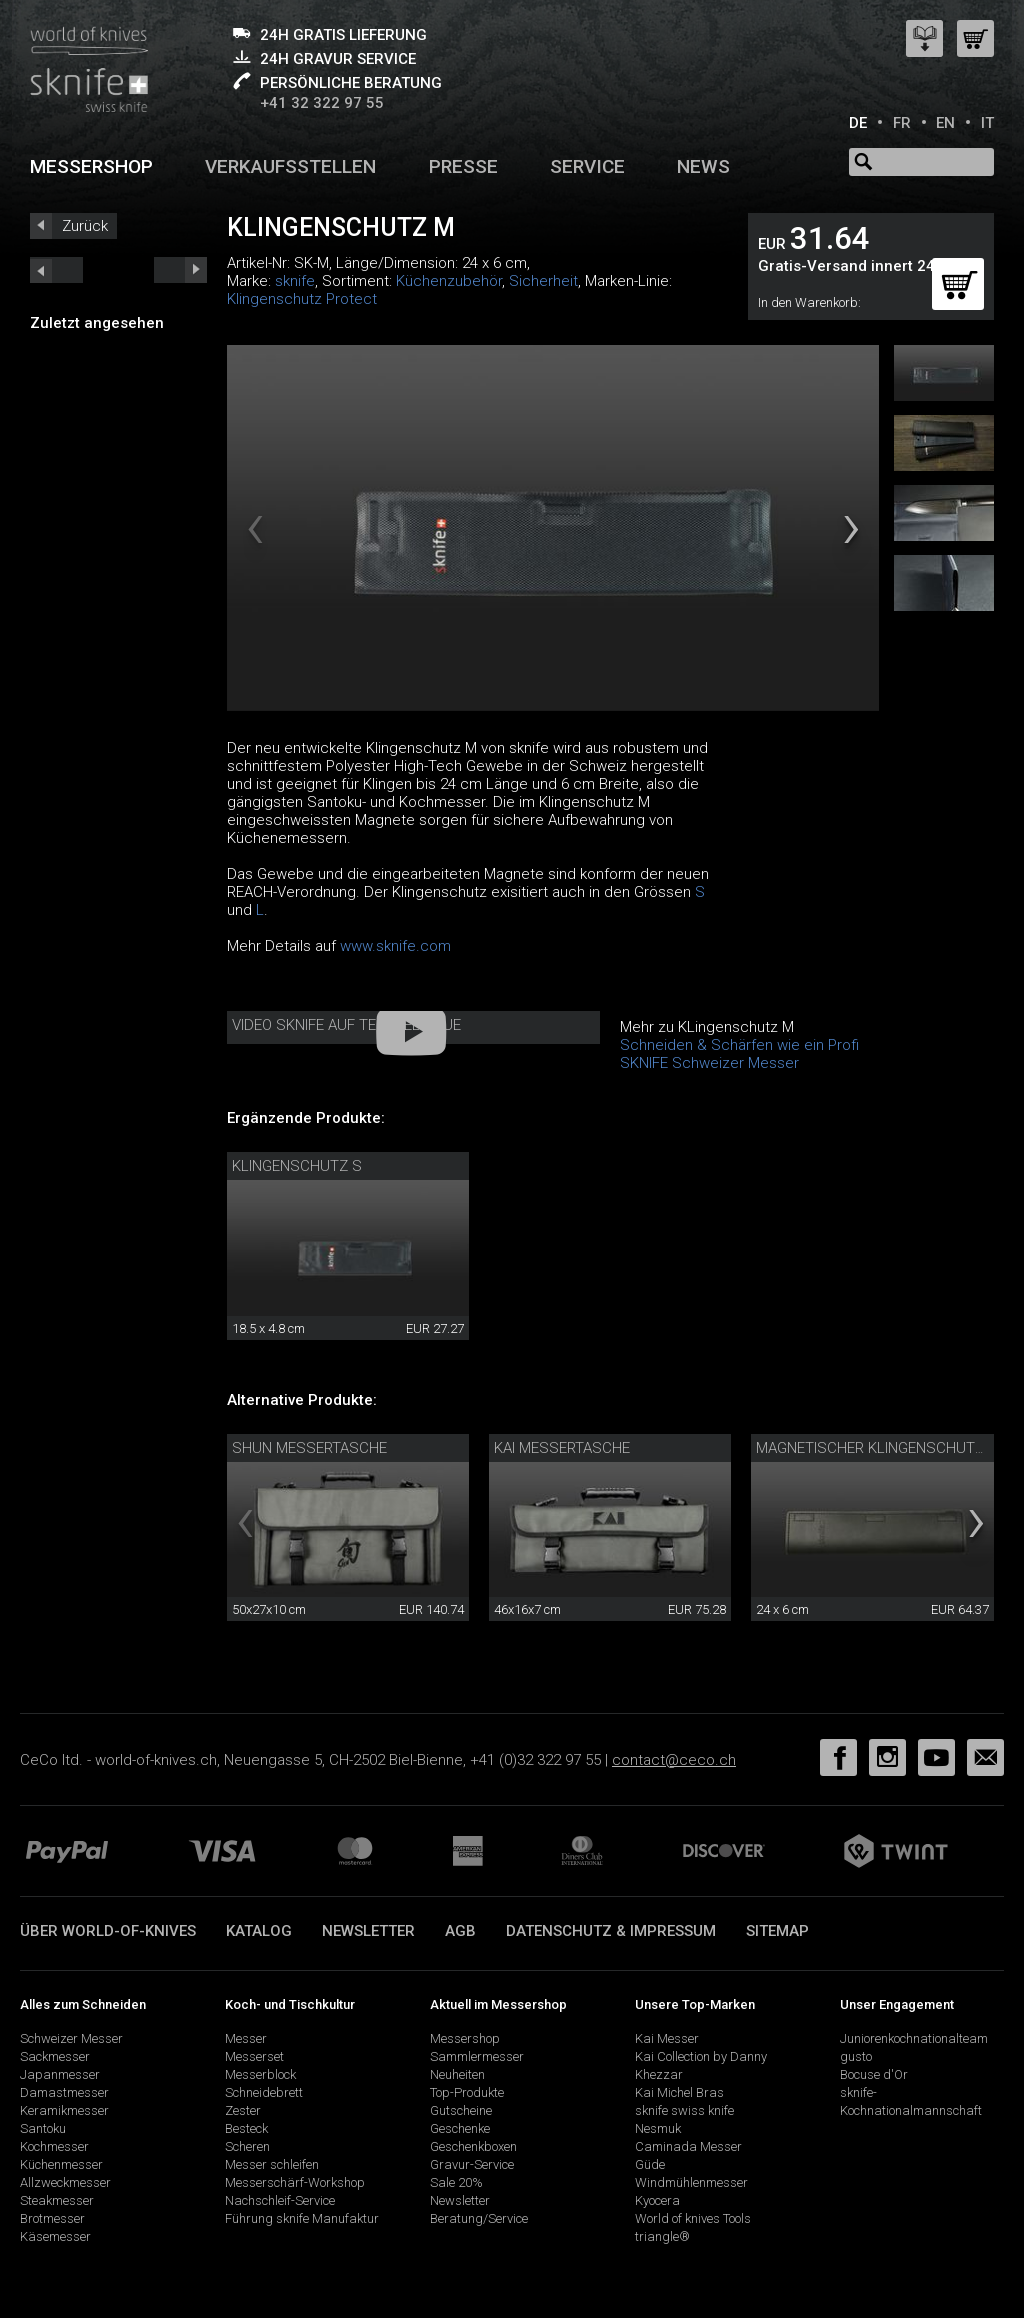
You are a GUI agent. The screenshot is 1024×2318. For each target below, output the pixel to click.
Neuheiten (457, 2074)
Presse (463, 166)
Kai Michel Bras (679, 2092)
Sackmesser (55, 2056)
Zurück (85, 226)
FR (902, 123)
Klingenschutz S (297, 1166)
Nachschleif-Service (280, 2200)
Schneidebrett (264, 2092)
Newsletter (368, 1931)
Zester (243, 2110)
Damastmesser (64, 2092)
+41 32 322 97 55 (322, 103)
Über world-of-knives (108, 1931)
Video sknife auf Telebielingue (346, 1025)
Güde (650, 2164)
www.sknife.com (395, 946)
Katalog (259, 1931)
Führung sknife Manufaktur (302, 2218)
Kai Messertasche (562, 1448)
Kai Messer (667, 2038)
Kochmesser (54, 2146)
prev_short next (180, 270)
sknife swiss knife (684, 2110)
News (703, 166)
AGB (460, 1931)
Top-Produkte (467, 2092)
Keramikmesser (64, 2110)
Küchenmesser (61, 2164)
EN (945, 123)
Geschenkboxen (473, 2146)
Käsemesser (55, 2236)
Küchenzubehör (449, 281)
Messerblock (260, 2074)
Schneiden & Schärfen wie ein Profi (739, 1045)
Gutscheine (461, 2110)
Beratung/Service (479, 2218)
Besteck (246, 2128)
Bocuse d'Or (874, 2074)
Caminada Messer (688, 2146)
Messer (246, 2038)
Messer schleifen (272, 2164)
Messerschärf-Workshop (295, 2182)
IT (987, 123)
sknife (295, 281)
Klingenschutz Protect (302, 299)
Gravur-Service (472, 2164)
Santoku (43, 2128)
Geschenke (460, 2128)
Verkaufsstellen (290, 166)
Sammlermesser (477, 2056)
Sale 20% (456, 2182)
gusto (856, 2056)
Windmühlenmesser (691, 2182)
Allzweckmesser (65, 2182)
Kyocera (657, 2200)
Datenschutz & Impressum (611, 1931)
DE (858, 123)
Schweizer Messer (71, 2038)
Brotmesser (52, 2218)
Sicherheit (543, 281)
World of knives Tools (693, 2218)
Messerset (254, 2056)
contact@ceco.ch (674, 1760)
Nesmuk (658, 2128)
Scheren (247, 2146)
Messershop (91, 166)
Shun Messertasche (309, 1448)
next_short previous (56, 270)
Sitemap (777, 1931)
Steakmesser (57, 2200)
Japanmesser (60, 2074)
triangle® (662, 2236)
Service (587, 166)
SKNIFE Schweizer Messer (709, 1063)
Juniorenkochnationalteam (914, 2038)
